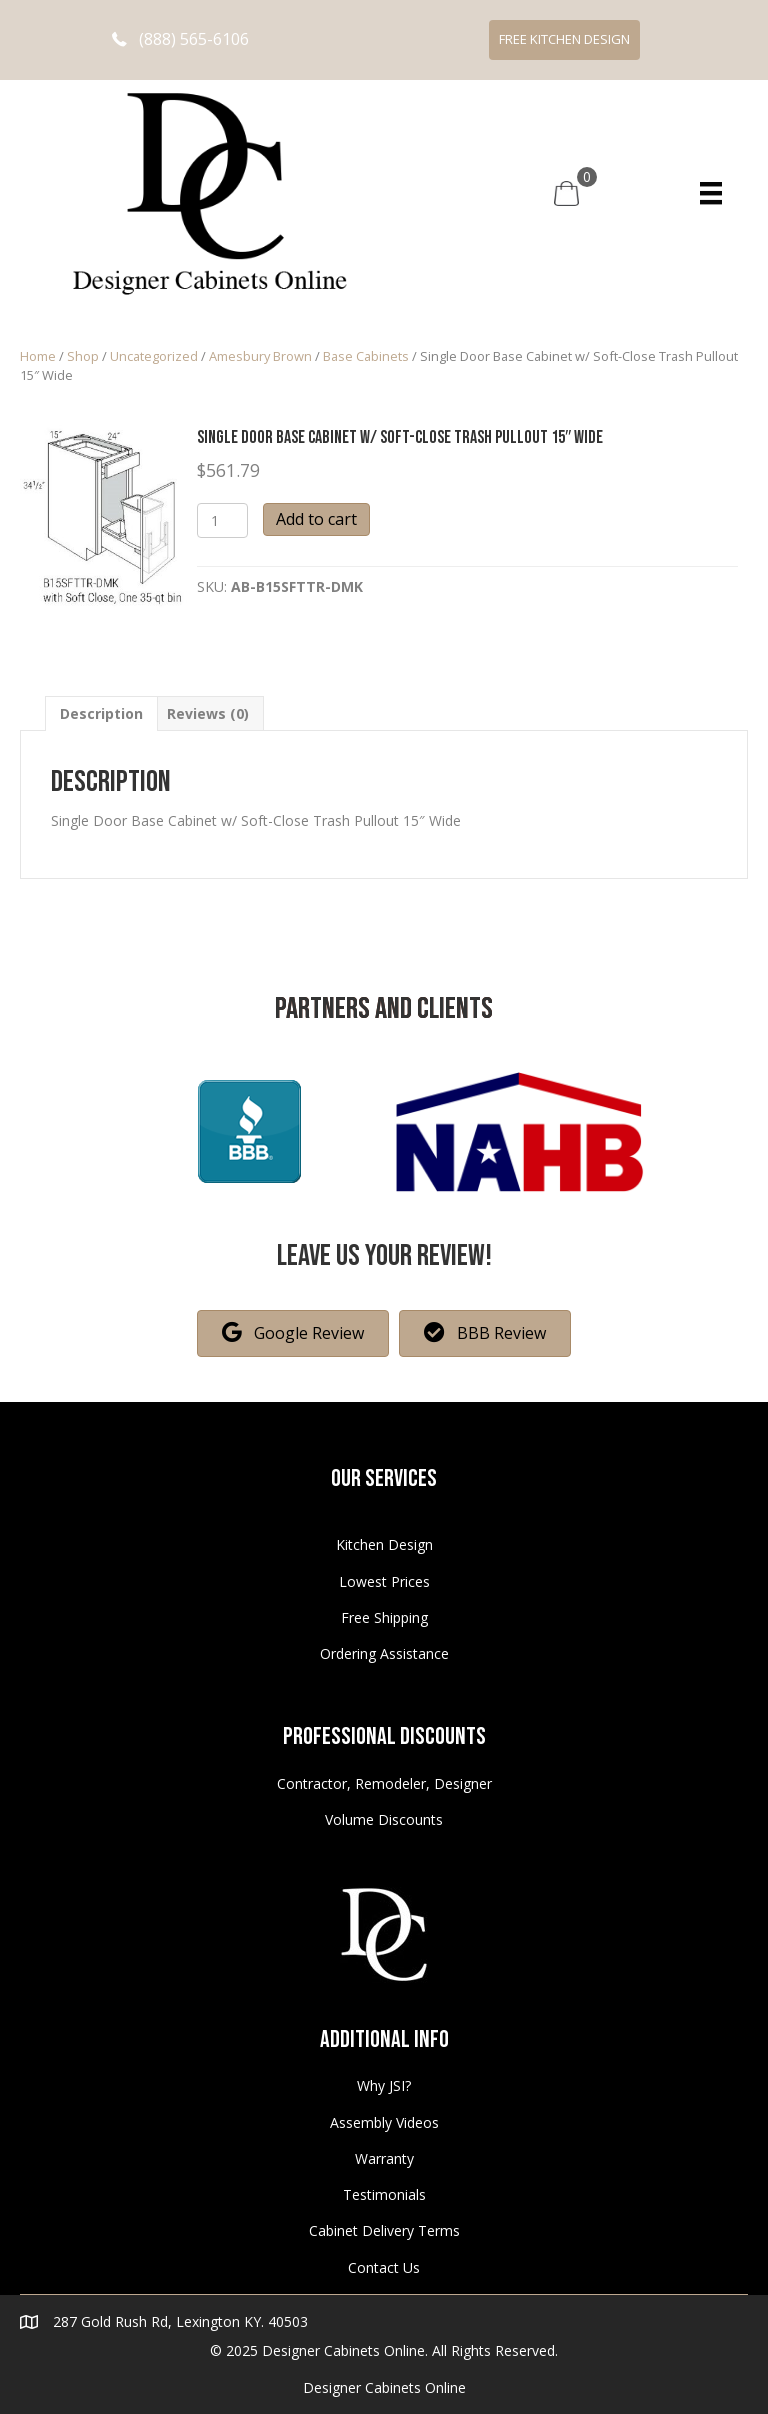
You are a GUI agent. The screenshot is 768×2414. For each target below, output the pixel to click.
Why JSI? (384, 2085)
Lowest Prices (384, 1581)
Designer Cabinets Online (384, 2387)
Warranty (384, 2158)
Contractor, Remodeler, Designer (384, 1783)
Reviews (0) (208, 713)
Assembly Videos (384, 2122)
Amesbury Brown (260, 356)
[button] (180, 39)
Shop (83, 356)
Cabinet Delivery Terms (384, 2230)
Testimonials (384, 2194)
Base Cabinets (366, 356)
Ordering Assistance (384, 1653)
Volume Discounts (384, 1819)
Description (101, 713)
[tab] (101, 713)
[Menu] (711, 193)
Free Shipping (384, 1617)
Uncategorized (154, 356)
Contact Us (384, 2267)
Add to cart (316, 519)
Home (38, 356)
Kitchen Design (384, 1544)
